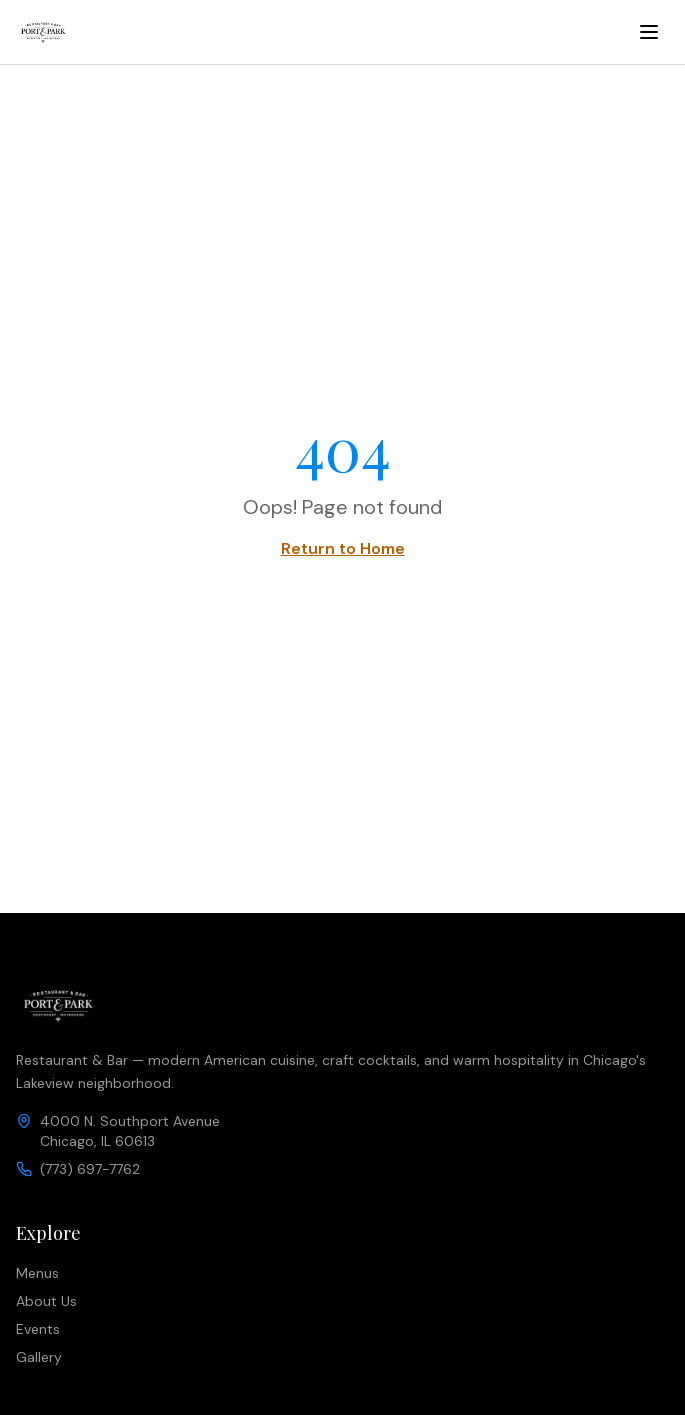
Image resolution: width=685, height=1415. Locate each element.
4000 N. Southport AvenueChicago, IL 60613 (130, 1131)
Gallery (39, 1357)
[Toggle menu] (649, 32)
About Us (46, 1301)
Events (38, 1329)
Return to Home (343, 548)
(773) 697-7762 (90, 1169)
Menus (37, 1273)
